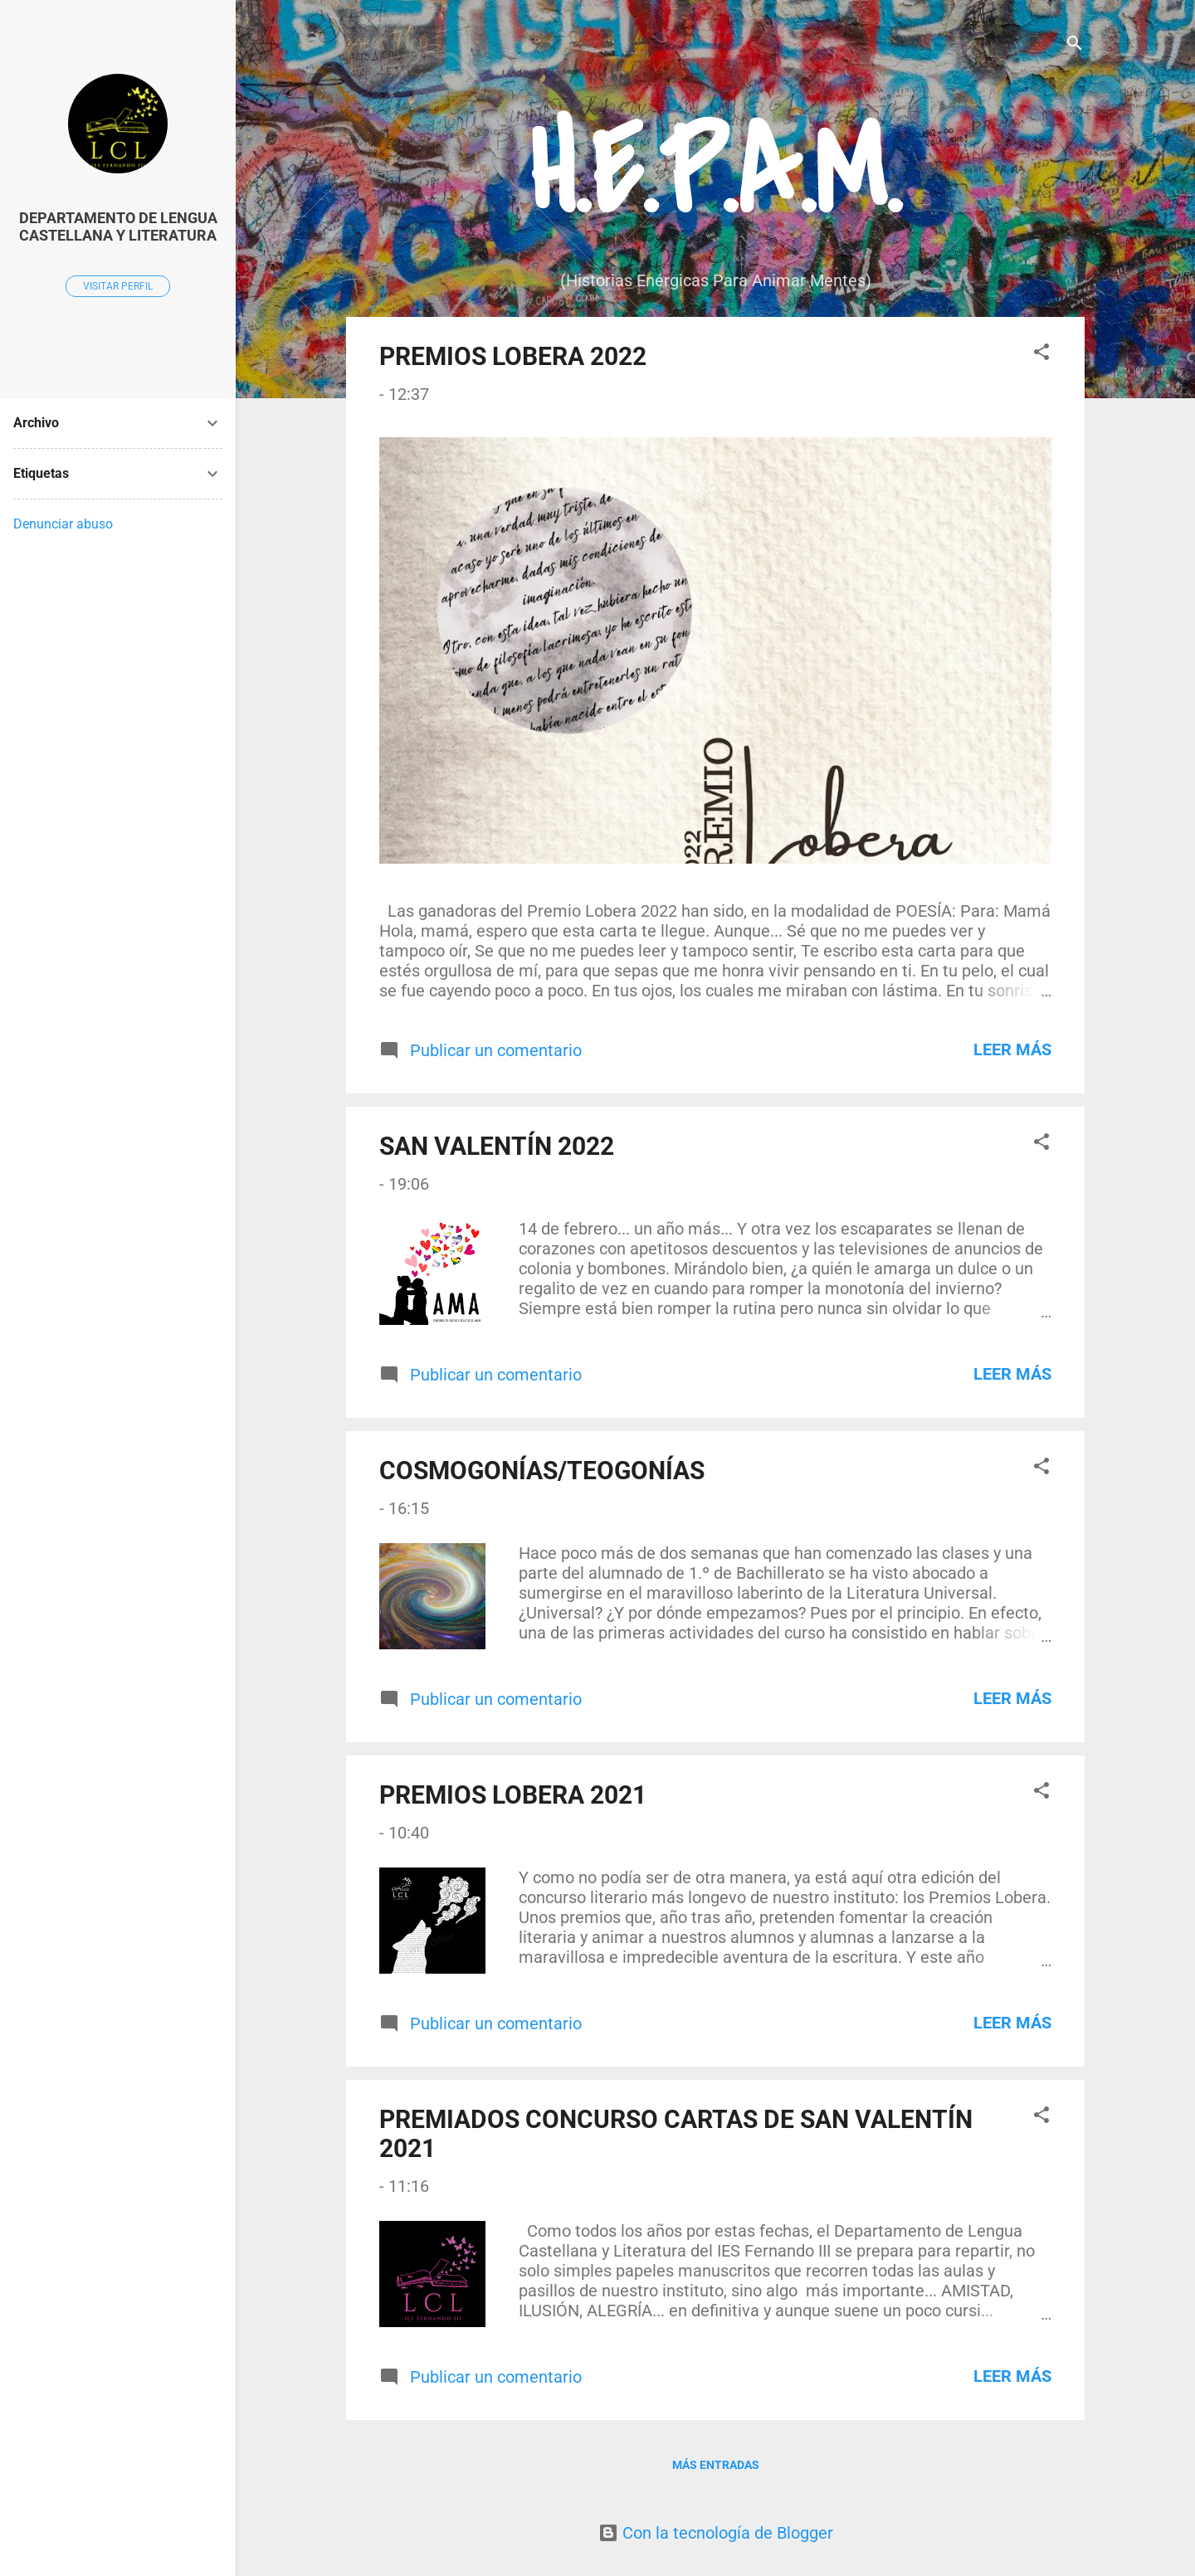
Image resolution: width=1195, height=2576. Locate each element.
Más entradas (715, 2464)
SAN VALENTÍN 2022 (496, 1146)
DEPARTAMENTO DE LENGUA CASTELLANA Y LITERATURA (118, 226)
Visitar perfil (118, 286)
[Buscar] (1075, 45)
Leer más (1012, 1049)
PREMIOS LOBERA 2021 (512, 1794)
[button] (1041, 354)
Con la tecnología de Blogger (715, 2533)
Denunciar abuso (63, 524)
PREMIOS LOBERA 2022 (512, 356)
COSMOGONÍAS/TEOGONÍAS (542, 1470)
